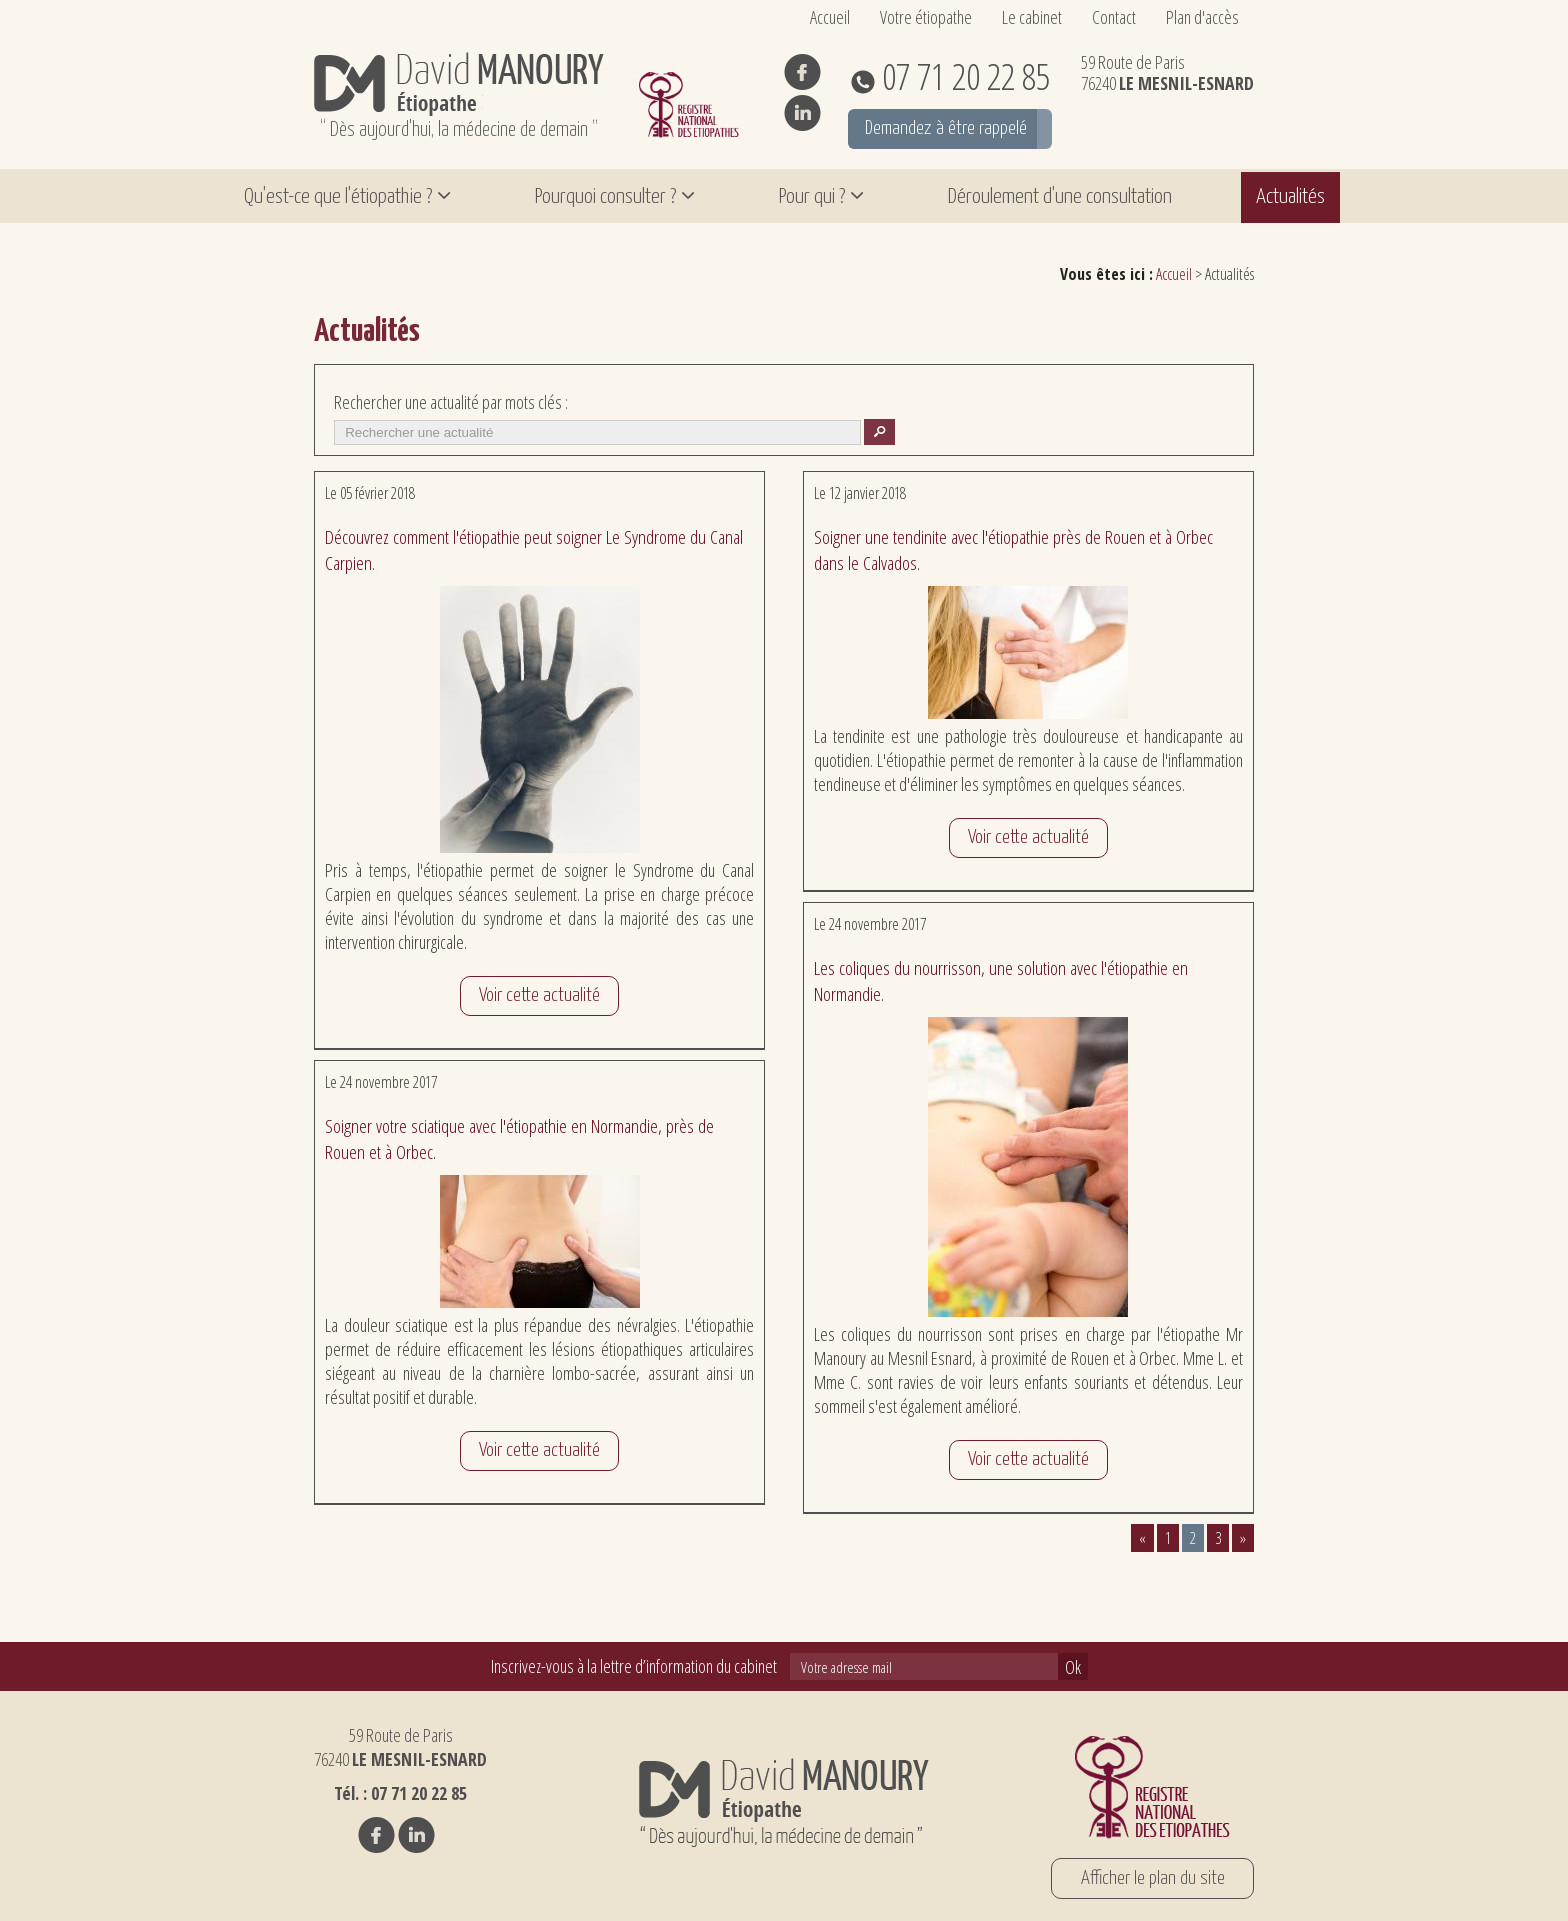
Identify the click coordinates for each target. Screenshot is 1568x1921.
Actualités (1290, 197)
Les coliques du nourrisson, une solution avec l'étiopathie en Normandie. (1001, 981)
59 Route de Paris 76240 (1167, 73)
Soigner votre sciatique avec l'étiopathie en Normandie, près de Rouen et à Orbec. (519, 1139)
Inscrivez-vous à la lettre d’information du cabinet (634, 1666)
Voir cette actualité (539, 995)
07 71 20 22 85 (962, 76)
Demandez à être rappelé (946, 128)
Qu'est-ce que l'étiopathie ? (338, 197)
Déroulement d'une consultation (1060, 197)
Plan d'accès (1202, 17)
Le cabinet (1032, 17)
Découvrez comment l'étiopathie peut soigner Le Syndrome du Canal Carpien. (534, 550)
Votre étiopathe (926, 17)
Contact (1114, 17)
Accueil (830, 17)
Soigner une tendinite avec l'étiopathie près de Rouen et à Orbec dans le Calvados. (1013, 550)
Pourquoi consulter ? (605, 197)
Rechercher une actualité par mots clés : (451, 402)
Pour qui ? (812, 197)
